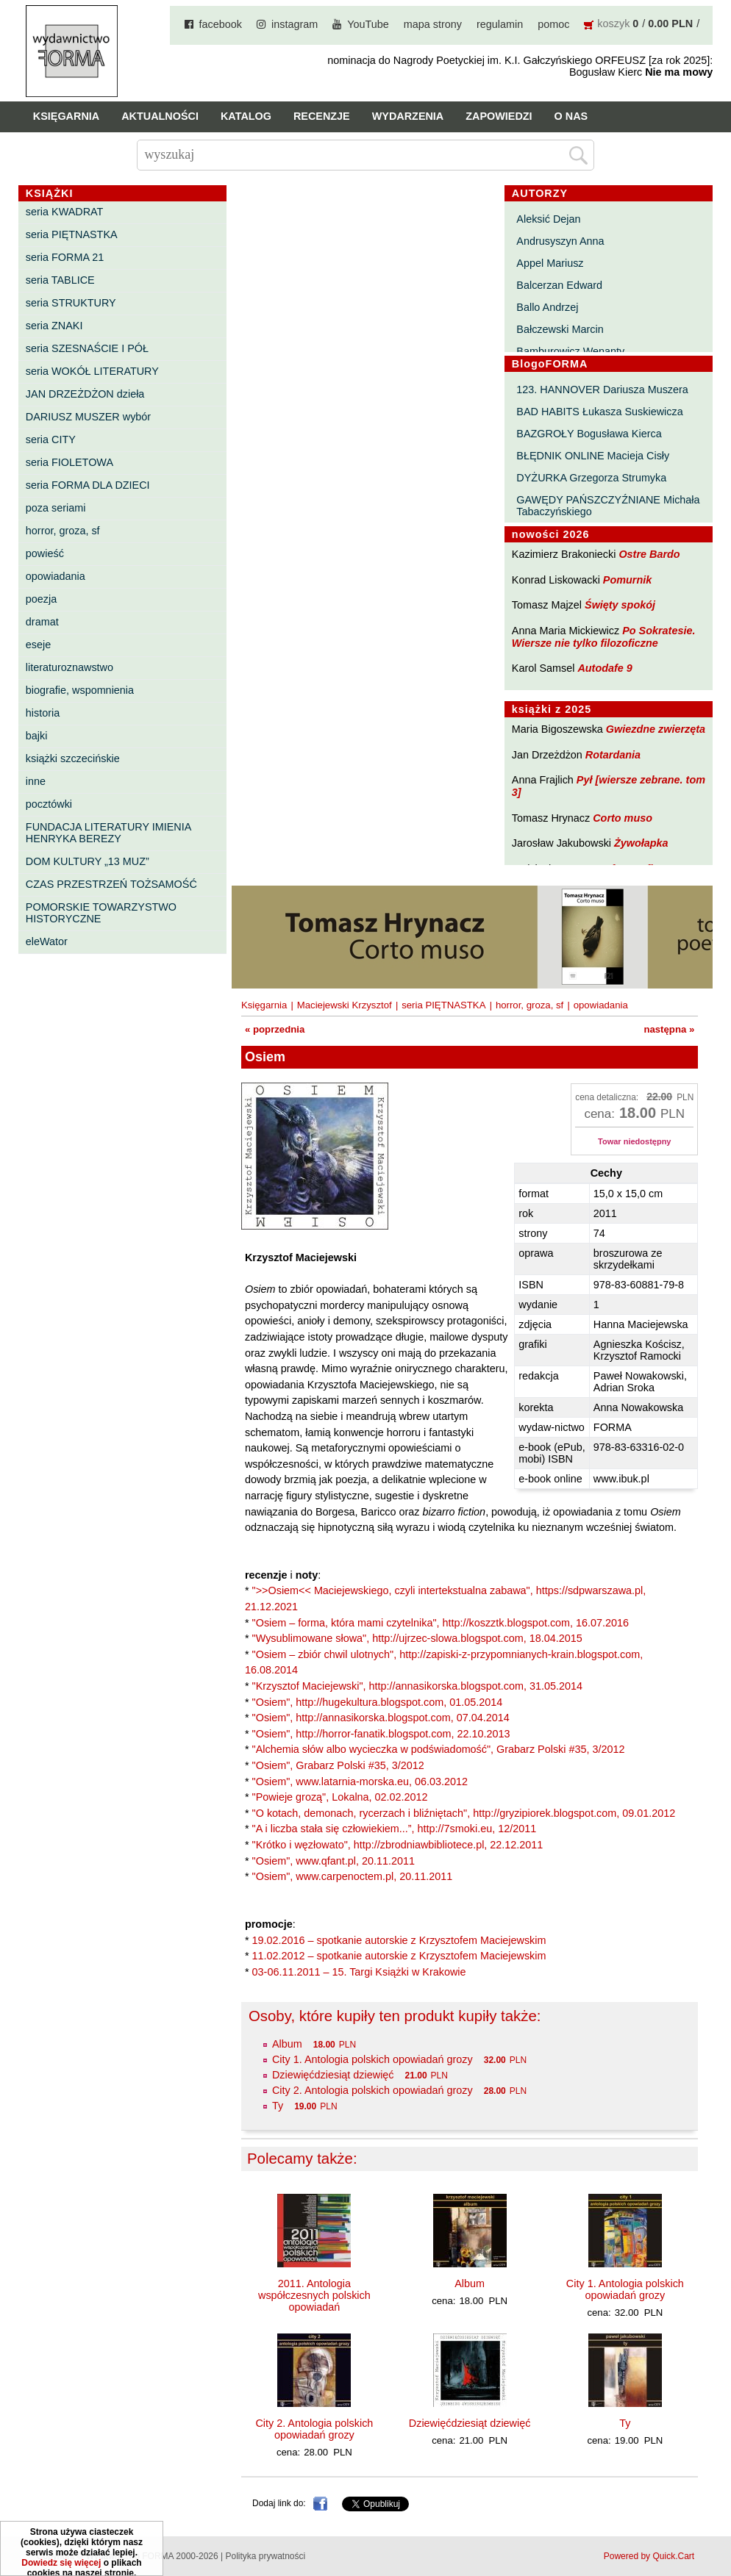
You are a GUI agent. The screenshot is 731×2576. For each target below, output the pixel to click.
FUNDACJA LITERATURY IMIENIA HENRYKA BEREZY (108, 832)
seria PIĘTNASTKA (72, 234)
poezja (41, 599)
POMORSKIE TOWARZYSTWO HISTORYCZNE (101, 913)
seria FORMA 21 (65, 257)
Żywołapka (641, 843)
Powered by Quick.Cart (649, 2556)
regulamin (500, 24)
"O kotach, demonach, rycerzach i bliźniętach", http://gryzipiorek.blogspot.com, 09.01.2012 (464, 1813)
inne (36, 781)
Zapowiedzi (499, 116)
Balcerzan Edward (559, 285)
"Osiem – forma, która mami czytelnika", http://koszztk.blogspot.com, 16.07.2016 (441, 1623)
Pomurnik (627, 580)
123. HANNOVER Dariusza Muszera (602, 389)
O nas (571, 116)
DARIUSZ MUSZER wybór (88, 417)
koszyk (613, 23)
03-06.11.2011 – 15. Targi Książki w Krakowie (359, 1972)
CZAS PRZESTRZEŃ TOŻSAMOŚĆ (111, 884)
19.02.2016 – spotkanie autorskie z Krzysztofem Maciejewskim (399, 1940)
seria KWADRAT (65, 212)
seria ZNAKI (54, 325)
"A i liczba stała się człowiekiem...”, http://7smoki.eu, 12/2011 (394, 1828)
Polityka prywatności (265, 2556)
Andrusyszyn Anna (560, 241)
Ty (277, 2106)
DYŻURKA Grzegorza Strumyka (591, 478)
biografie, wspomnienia (80, 690)
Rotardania (613, 755)
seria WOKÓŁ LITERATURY (92, 371)
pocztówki (49, 804)
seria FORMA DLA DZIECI (88, 485)
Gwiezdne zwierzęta (655, 729)
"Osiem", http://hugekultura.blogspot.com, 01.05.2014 (377, 1702)
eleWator (47, 941)
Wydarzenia (408, 116)
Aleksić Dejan (548, 219)
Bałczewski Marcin (559, 329)
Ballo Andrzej (547, 307)
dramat (42, 622)
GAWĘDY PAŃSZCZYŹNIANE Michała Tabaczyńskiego (607, 505)
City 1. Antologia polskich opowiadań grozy (372, 2059)
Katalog (246, 116)
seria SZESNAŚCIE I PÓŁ (87, 348)
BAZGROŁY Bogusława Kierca (588, 434)
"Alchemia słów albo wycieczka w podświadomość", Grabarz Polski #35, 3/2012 (438, 1749)
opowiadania (55, 576)
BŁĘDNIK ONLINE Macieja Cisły (592, 456)
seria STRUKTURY (71, 303)
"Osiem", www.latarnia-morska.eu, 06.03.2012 (360, 1781)
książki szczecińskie (73, 758)
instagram (294, 24)
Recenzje (321, 116)
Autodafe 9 (604, 668)
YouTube (368, 24)
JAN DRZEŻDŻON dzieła (85, 394)
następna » (668, 1029)
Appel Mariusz (549, 263)
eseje (38, 644)
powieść (45, 553)
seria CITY (51, 439)
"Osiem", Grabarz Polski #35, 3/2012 (338, 1765)
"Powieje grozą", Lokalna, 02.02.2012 (340, 1797)
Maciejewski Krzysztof (344, 1005)
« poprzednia (274, 1029)
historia (43, 713)
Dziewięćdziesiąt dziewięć (333, 2075)
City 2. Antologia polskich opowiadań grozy (372, 2090)
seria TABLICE (60, 280)
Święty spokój (620, 605)
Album (287, 2044)
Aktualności (160, 116)
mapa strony (433, 24)
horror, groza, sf (63, 531)
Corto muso (622, 818)
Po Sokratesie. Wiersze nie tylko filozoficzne (604, 637)
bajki (37, 736)
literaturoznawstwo (69, 667)
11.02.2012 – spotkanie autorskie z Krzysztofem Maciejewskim (399, 1956)
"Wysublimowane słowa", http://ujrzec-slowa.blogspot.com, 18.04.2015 (417, 1638)
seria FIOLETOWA (69, 462)
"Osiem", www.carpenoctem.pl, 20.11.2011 (352, 1876)
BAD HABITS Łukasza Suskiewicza (599, 411)
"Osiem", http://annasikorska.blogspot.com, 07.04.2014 (381, 1717)
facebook (220, 24)
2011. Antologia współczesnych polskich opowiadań (314, 2295)
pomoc (553, 24)
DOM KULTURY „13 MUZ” (87, 861)
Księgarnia (66, 116)
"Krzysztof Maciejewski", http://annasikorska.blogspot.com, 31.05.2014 (417, 1686)
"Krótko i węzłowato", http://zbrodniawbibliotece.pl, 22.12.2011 (397, 1845)
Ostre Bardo (649, 554)
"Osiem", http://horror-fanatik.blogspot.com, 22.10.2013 (381, 1734)
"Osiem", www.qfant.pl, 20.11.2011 (333, 1861)
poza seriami (56, 508)
